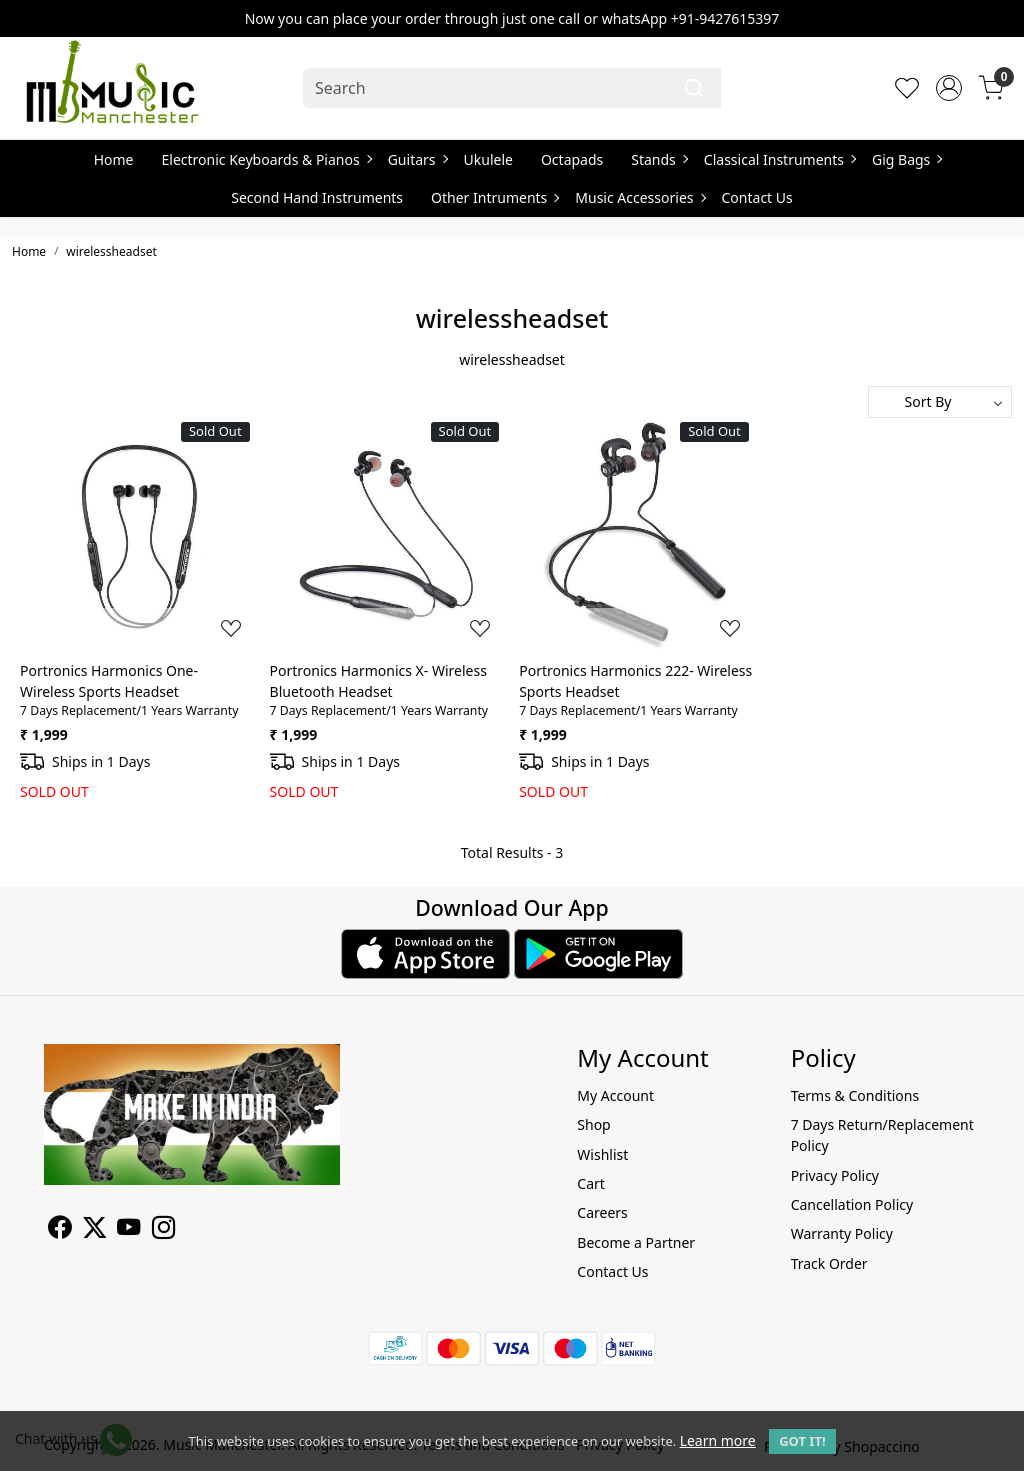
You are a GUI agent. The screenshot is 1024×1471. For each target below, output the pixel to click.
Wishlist (602, 1154)
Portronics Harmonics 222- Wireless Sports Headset (635, 681)
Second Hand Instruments (317, 197)
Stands (659, 159)
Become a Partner (636, 1242)
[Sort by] (940, 402)
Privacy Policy (835, 1175)
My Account (615, 1095)
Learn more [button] (718, 1440)
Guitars (417, 159)
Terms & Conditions (855, 1095)
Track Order (829, 1263)
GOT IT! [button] (802, 1441)
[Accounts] (949, 88)
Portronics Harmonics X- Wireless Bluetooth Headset (378, 681)
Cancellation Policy (852, 1204)
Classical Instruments (779, 159)
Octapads (572, 159)
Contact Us (757, 197)
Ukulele (488, 159)
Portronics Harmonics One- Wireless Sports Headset (109, 681)
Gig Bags (906, 159)
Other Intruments (494, 197)
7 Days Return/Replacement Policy (882, 1135)
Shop (593, 1124)
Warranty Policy (842, 1233)
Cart (591, 1183)
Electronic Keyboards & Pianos (266, 159)
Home (114, 159)
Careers (602, 1212)
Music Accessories (639, 197)
